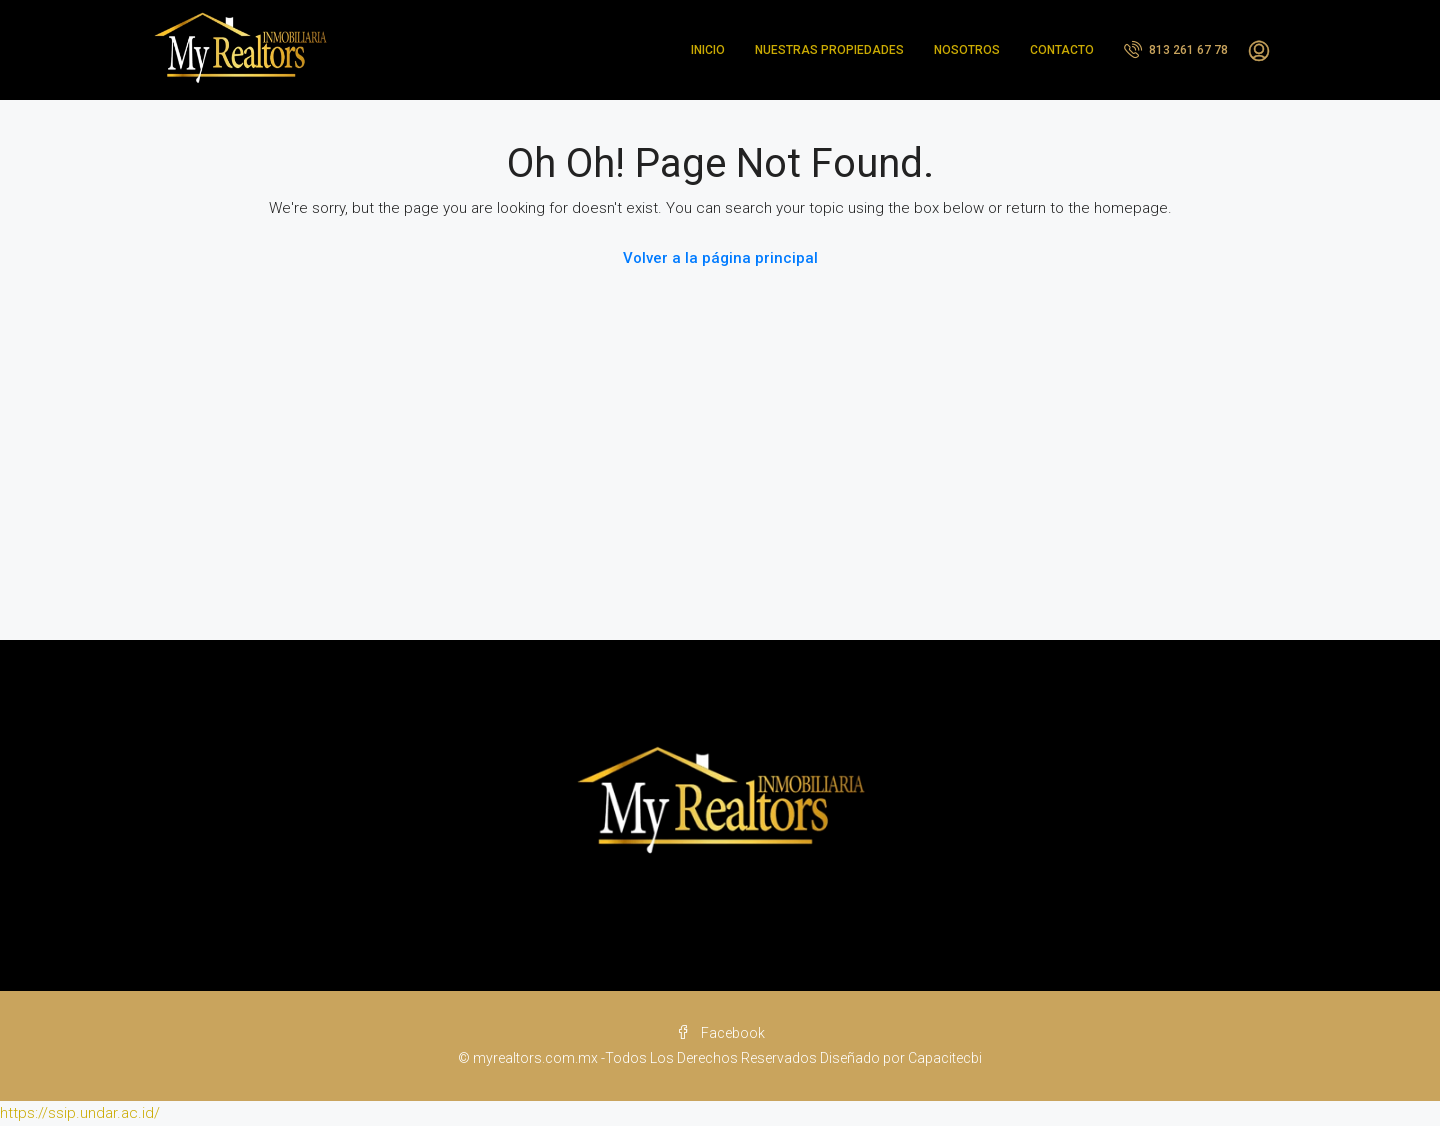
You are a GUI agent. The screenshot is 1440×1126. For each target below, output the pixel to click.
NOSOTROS (967, 50)
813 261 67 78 (1176, 49)
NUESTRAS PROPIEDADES (829, 50)
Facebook (720, 1033)
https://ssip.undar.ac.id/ (80, 1113)
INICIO (708, 50)
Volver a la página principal (720, 258)
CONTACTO (1062, 50)
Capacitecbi (945, 1058)
